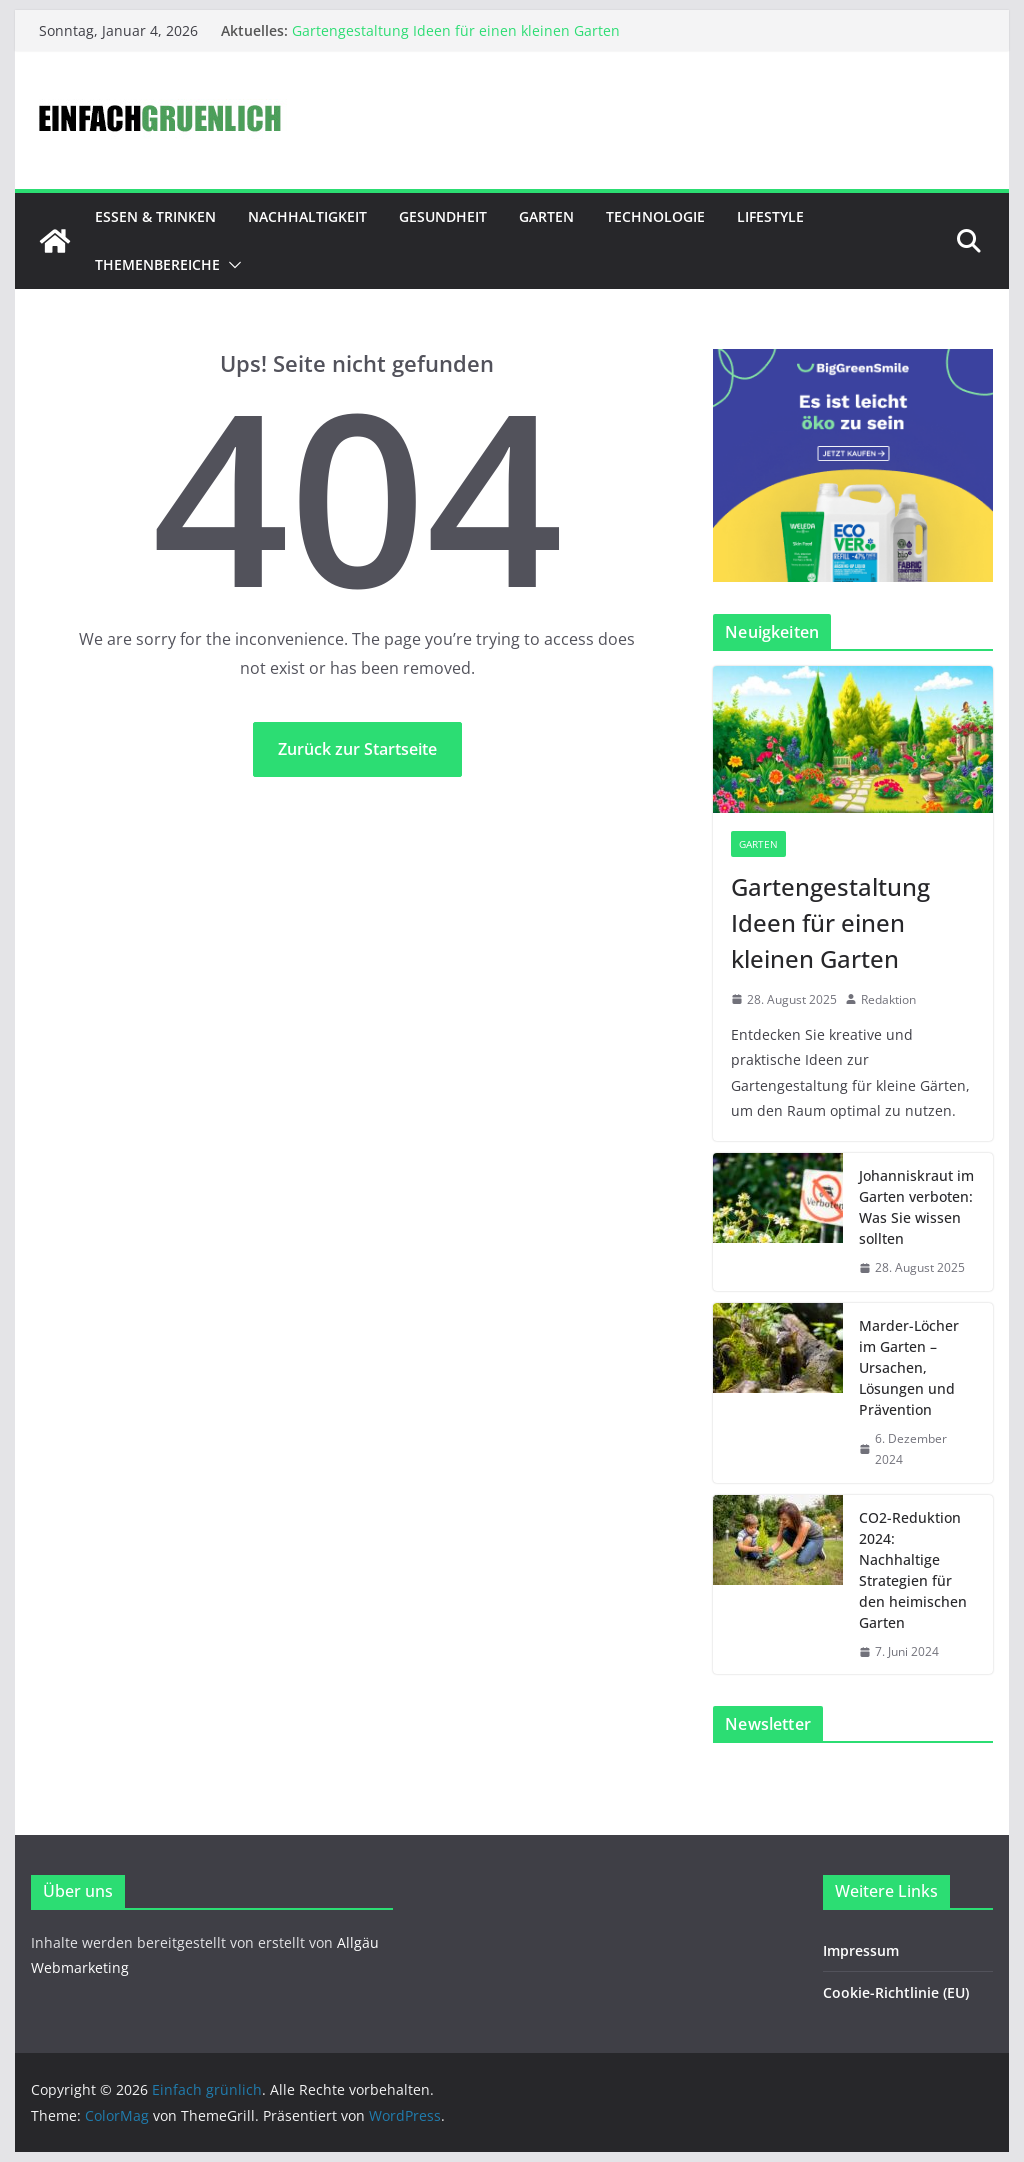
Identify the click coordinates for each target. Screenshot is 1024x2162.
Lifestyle (770, 216)
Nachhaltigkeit (307, 216)
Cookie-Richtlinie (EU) (896, 1992)
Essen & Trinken (155, 216)
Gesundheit (443, 216)
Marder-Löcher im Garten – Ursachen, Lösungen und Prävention (909, 1367)
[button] (231, 265)
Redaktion (888, 999)
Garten (546, 216)
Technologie (655, 216)
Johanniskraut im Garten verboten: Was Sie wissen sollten (916, 1207)
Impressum (861, 1950)
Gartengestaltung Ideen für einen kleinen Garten (456, 30)
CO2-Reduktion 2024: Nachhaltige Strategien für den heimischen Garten (913, 1570)
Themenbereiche (157, 264)
